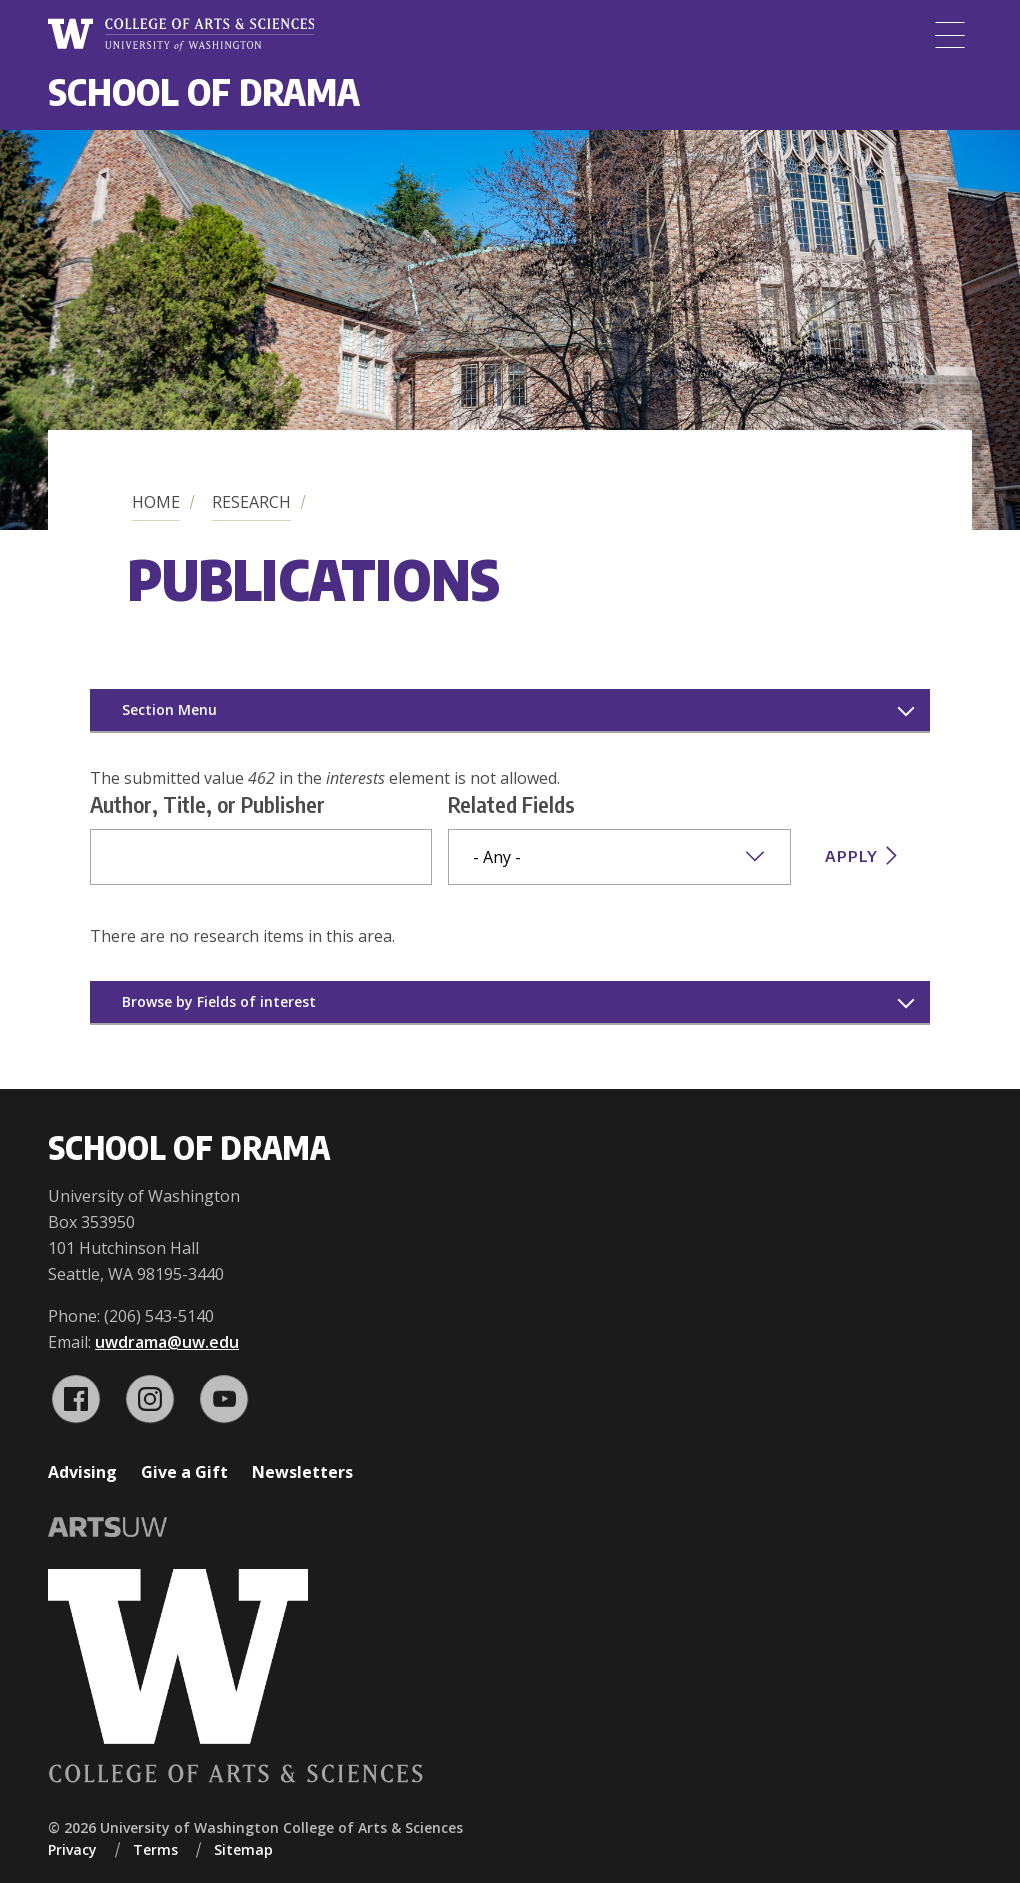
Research (251, 502)
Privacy (72, 1849)
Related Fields (511, 804)
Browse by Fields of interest (219, 1001)
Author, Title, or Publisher (207, 804)
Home (156, 502)
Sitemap (243, 1849)
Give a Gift (184, 1472)
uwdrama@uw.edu (167, 1342)
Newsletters (302, 1472)
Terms (155, 1849)
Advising (82, 1472)
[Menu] (950, 35)
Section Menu (169, 709)
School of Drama (204, 91)
